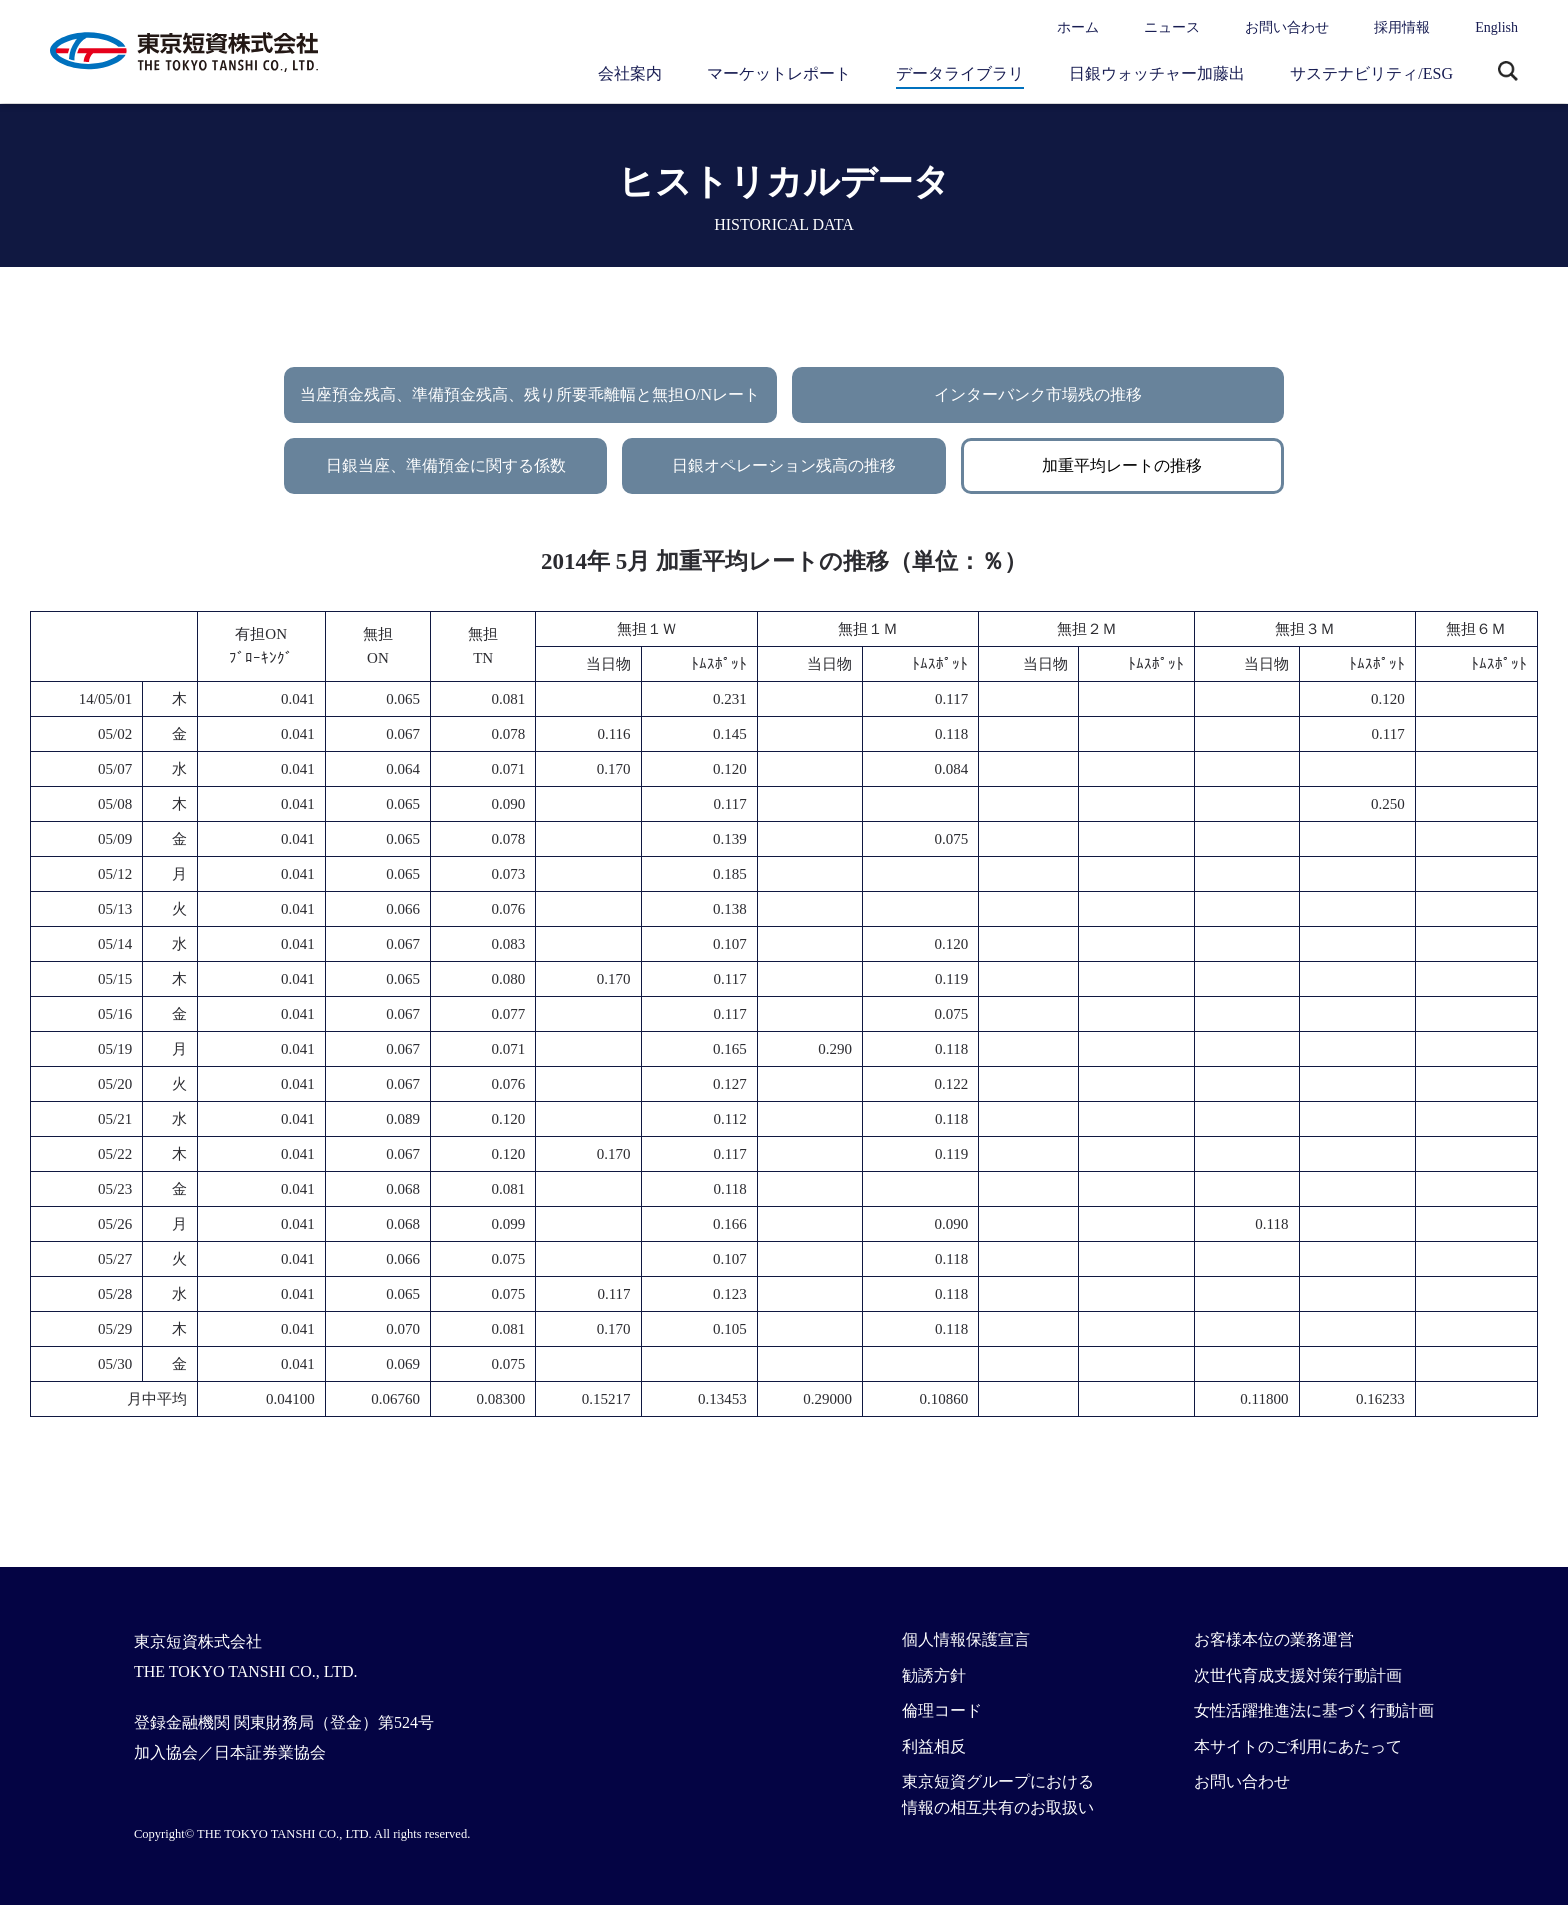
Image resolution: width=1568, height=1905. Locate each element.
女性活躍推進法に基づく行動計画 (1314, 1710)
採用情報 (1402, 27)
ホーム (1078, 27)
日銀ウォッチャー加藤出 (1157, 73)
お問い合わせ (1287, 27)
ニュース (1172, 27)
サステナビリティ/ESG (1371, 73)
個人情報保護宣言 (966, 1639)
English (1496, 27)
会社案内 (630, 73)
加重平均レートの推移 (1122, 465)
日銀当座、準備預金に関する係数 (446, 465)
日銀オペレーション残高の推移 (784, 465)
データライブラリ (960, 73)
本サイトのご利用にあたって (1298, 1746)
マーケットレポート (779, 73)
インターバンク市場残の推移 (1038, 394)
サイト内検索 (1508, 73)
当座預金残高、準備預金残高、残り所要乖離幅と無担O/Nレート (530, 394)
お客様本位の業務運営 (1274, 1639)
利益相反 (934, 1746)
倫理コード (942, 1710)
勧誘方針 (934, 1675)
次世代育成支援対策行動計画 (1298, 1675)
